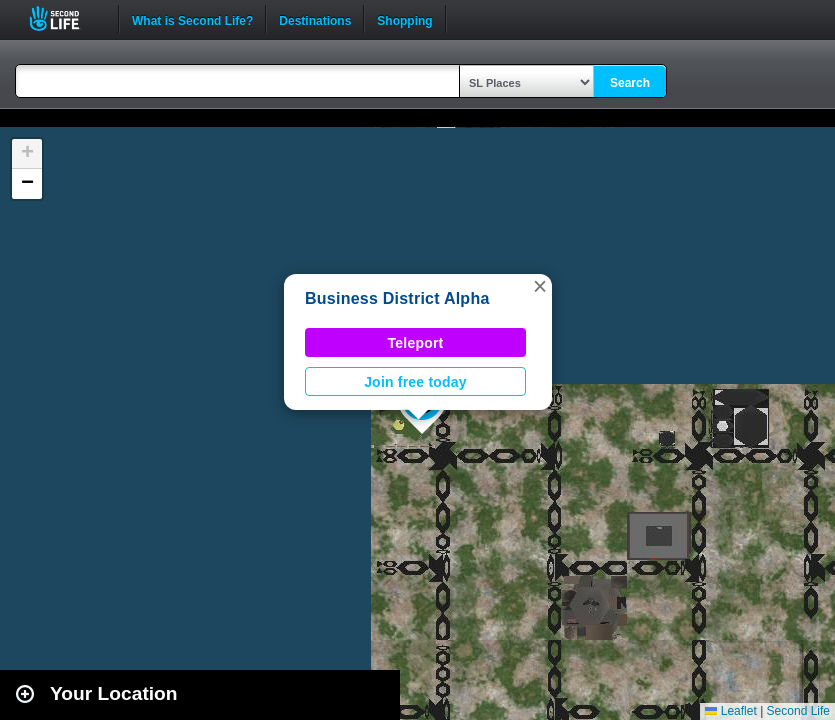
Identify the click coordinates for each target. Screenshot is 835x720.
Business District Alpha (397, 298)
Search (630, 83)
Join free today (415, 382)
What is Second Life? (192, 19)
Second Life (65, 18)
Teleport (416, 343)
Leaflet (730, 711)
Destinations (315, 19)
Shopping (404, 19)
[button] (540, 286)
